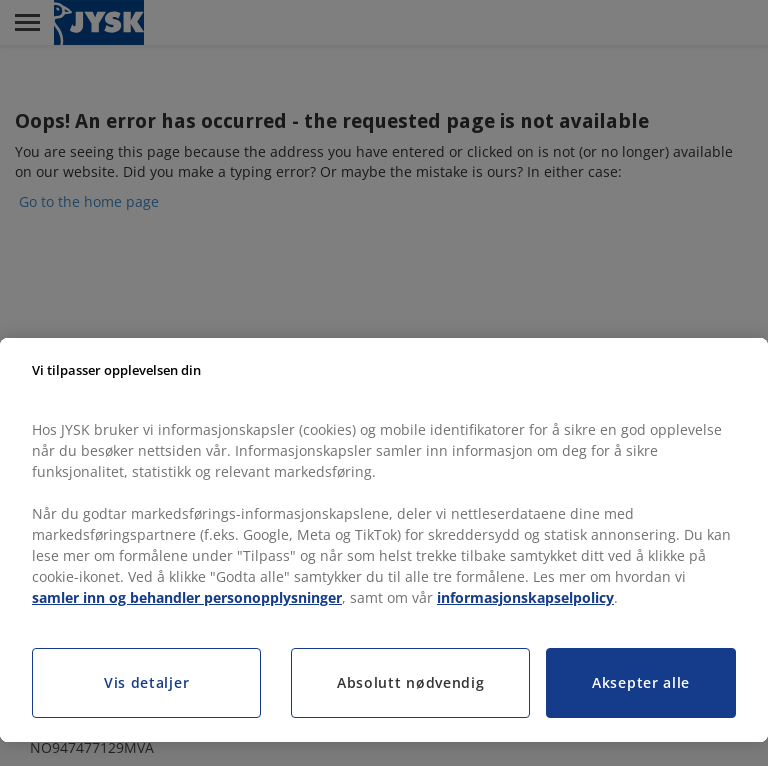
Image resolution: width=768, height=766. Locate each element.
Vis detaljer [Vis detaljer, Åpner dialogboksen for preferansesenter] (146, 682)
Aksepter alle (641, 682)
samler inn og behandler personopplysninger (187, 597)
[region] (384, 540)
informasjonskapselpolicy (525, 597)
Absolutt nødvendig (411, 682)
